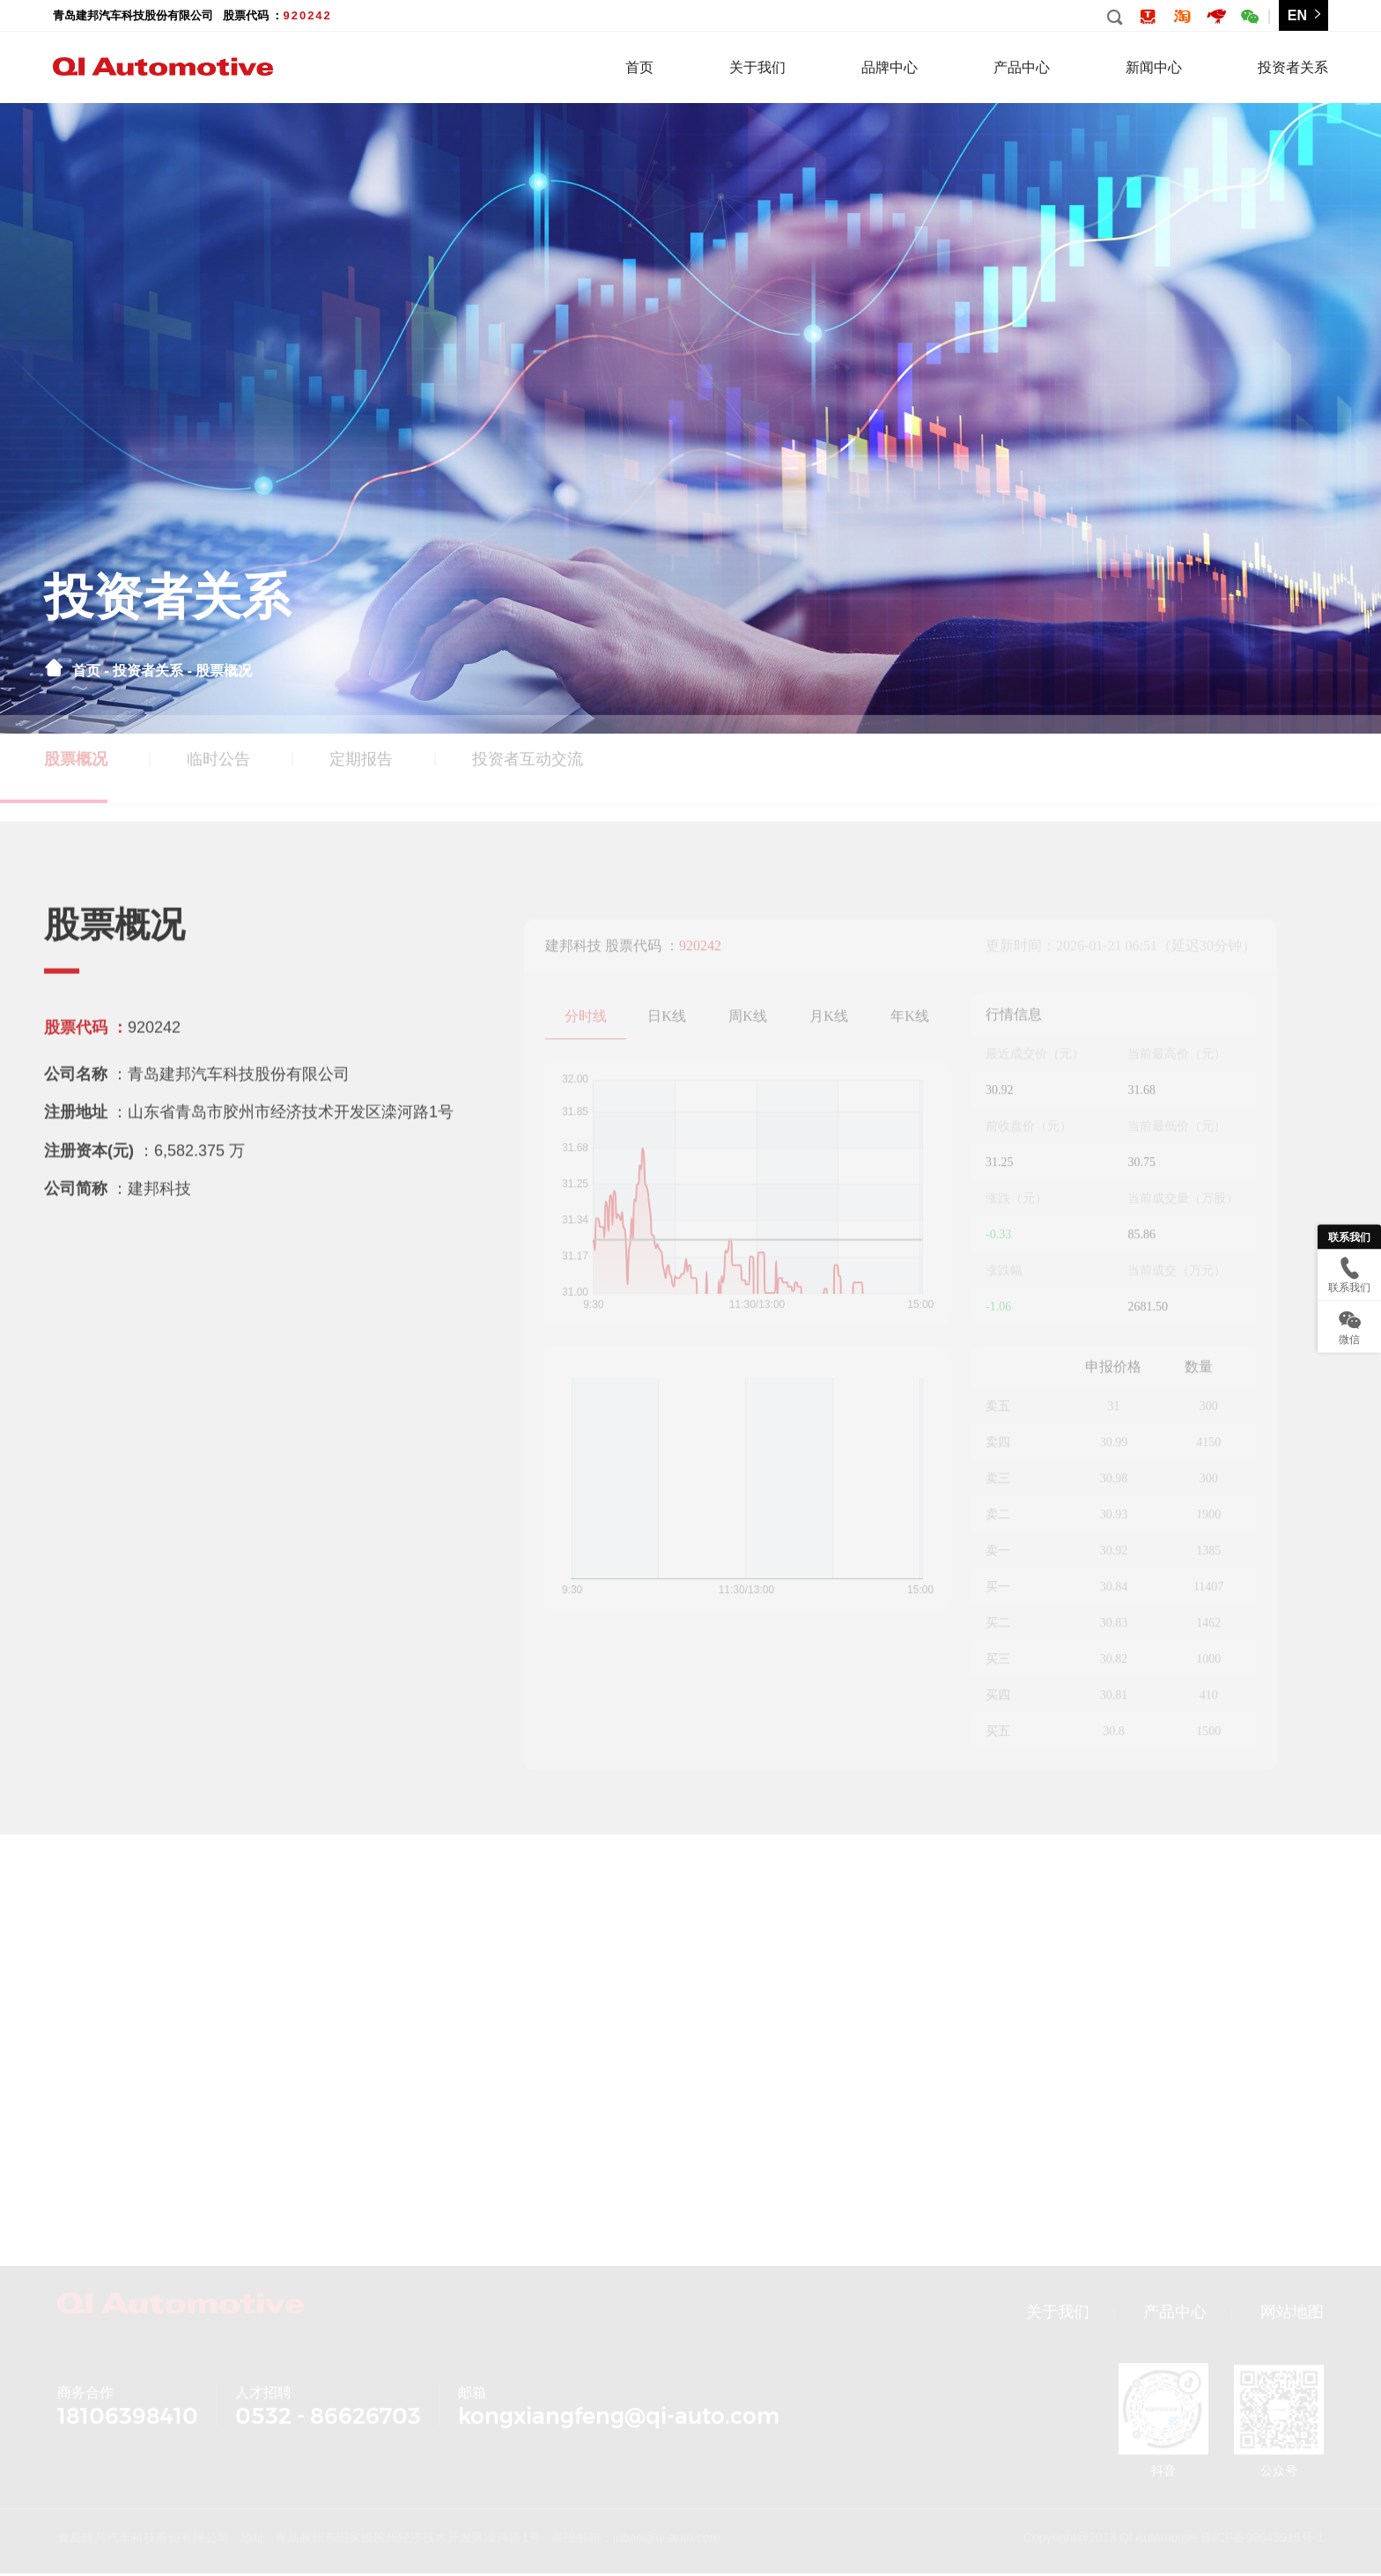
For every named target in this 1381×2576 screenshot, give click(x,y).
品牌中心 (889, 67)
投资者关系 (1293, 67)
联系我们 (1349, 1236)
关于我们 (757, 67)
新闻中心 (1154, 67)
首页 (639, 67)
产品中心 (1021, 67)
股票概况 (224, 670)
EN (1306, 15)
